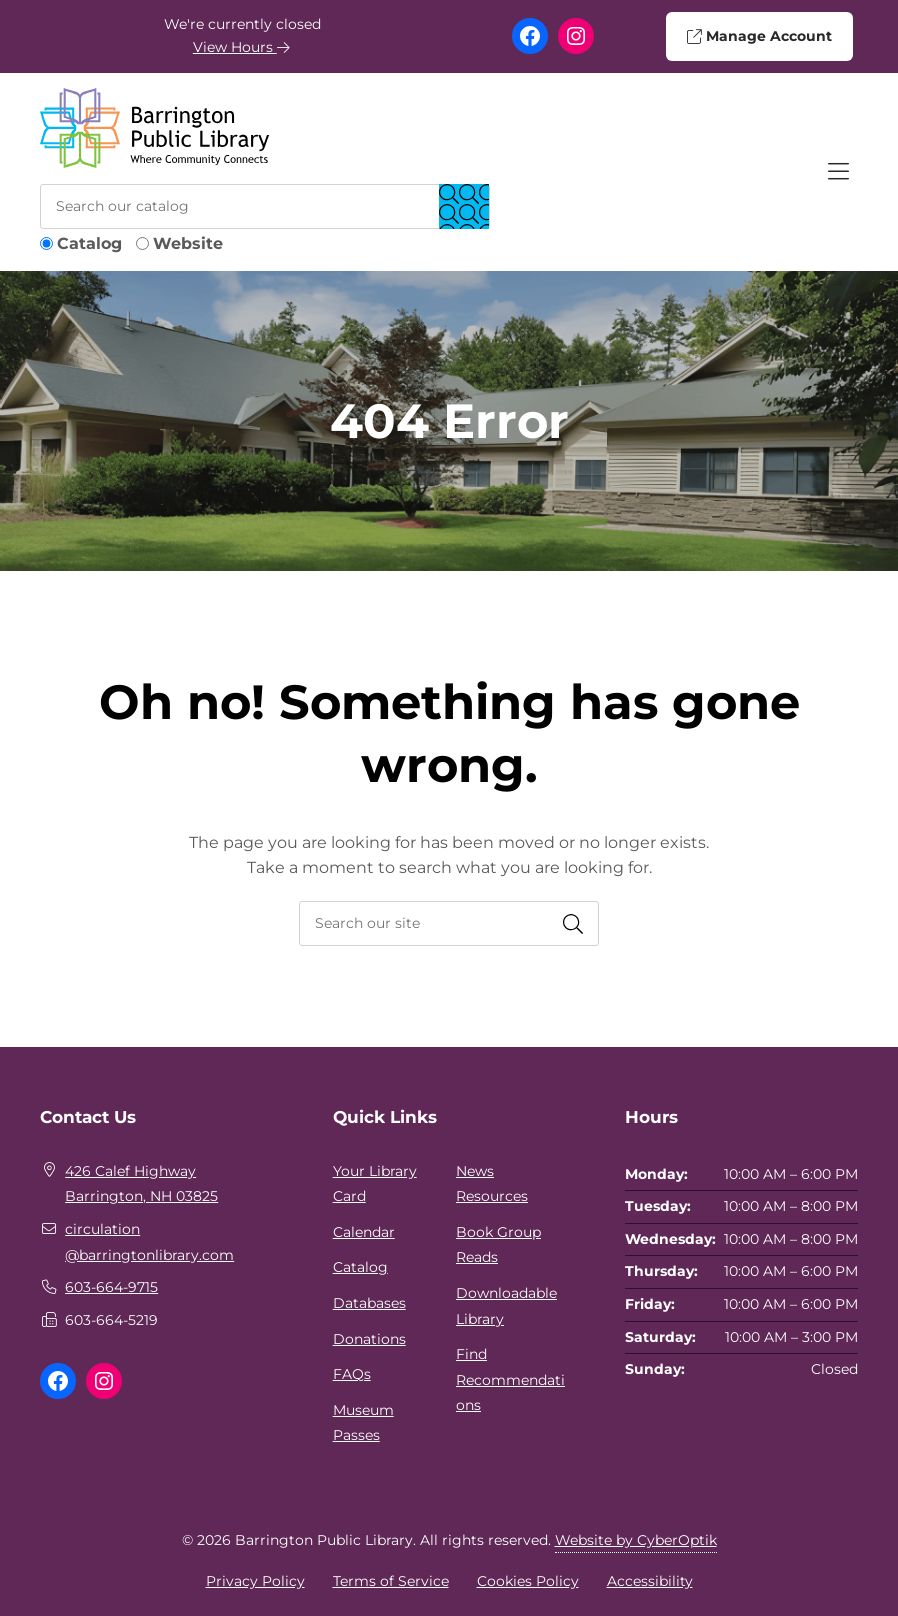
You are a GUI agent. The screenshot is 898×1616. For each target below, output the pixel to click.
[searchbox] (449, 923)
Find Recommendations (510, 1379)
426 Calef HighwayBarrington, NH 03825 (141, 1184)
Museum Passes (363, 1423)
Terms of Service (391, 1581)
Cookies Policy (528, 1581)
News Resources (492, 1184)
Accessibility (650, 1581)
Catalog (89, 243)
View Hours (242, 47)
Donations (369, 1339)
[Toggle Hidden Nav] (838, 172)
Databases (369, 1303)
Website (188, 243)
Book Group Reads (498, 1245)
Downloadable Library (506, 1306)
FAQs (352, 1374)
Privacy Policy (255, 1581)
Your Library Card (375, 1184)
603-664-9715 (111, 1287)
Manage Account (759, 36)
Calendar (364, 1232)
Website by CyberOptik (636, 1540)
